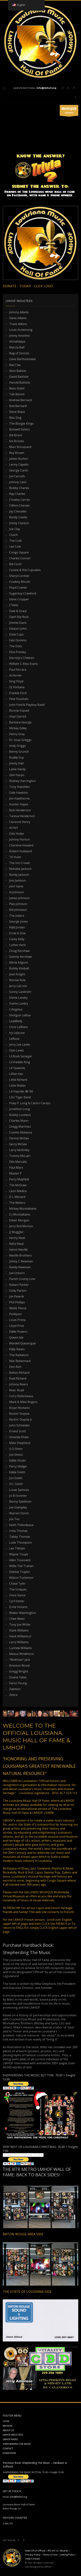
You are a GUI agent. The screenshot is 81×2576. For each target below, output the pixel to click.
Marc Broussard (20, 447)
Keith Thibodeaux (21, 1525)
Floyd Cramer (18, 588)
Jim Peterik (16, 1296)
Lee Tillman (17, 1548)
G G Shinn (16, 1449)
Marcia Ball (16, 347)
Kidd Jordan (17, 927)
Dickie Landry (18, 998)
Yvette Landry (18, 1003)
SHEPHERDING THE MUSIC (17, 2443)
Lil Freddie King (19, 1062)
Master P (15, 1173)
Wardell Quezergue (22, 1343)
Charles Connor (20, 558)
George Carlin (18, 470)
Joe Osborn (17, 1273)
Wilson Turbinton (21, 1578)
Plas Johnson (18, 904)
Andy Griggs (17, 746)
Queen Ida (16, 1337)
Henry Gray (17, 734)
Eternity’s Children (21, 658)
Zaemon (15, 1689)
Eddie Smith (17, 1472)
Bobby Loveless (20, 1115)
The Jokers (16, 916)
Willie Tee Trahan (21, 1566)
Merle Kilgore (18, 962)
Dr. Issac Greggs (20, 740)
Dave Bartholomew (22, 359)
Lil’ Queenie (17, 1068)
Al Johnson (16, 892)
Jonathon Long (19, 1109)
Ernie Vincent (18, 1607)
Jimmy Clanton (19, 523)
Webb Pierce (17, 1308)
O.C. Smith (16, 1484)
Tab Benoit (17, 394)
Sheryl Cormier (19, 576)
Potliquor (15, 1314)
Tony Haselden (19, 787)
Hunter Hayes (18, 804)
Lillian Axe (16, 1074)
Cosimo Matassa (20, 1132)
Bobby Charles (19, 488)
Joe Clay (14, 529)
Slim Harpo (16, 775)
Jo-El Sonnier (18, 1496)
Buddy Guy (16, 757)
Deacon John (18, 629)
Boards (64, 2550)
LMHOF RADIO (10, 2439)
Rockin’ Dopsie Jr (20, 1419)
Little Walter (17, 1085)
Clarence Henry (19, 822)
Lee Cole (15, 546)
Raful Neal (16, 1244)
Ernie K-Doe (17, 933)
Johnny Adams (19, 312)
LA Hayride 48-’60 (21, 1091)
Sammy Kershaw (20, 957)
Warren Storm (19, 1513)
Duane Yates (18, 1677)
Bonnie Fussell (19, 711)
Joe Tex (14, 1519)
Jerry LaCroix (18, 986)
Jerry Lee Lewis (19, 1044)
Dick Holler (16, 834)
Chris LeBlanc (18, 1027)
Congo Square (19, 552)
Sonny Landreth (20, 992)
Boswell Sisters (19, 429)
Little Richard (18, 1080)
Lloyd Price (16, 1326)
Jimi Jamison (17, 880)
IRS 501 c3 (53, 2550)
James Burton (18, 459)
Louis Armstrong (20, 330)
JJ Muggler (16, 1232)
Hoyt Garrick (17, 716)
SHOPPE (69, 111)
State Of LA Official (35, 2550)
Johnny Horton (19, 839)
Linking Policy (67, 2554)
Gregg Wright (18, 1671)
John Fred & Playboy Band (27, 705)
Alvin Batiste (17, 371)
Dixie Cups (16, 634)
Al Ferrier (15, 675)
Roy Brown (16, 453)
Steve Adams (18, 318)
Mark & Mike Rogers (23, 1402)
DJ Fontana (16, 687)
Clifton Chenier (19, 505)
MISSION (7, 2425)
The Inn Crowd (19, 863)
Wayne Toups (18, 1554)
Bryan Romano (19, 1408)
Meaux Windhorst (21, 1654)
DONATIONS (9, 2453)
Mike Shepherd (19, 1443)
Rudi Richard (17, 1378)
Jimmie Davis (18, 623)
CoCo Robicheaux (21, 1396)
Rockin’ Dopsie (19, 1414)
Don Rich (15, 1367)
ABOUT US (8, 2430)
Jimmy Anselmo (19, 336)
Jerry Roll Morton (21, 1226)
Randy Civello (18, 517)
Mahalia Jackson (20, 869)
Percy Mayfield (19, 1179)
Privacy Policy (32, 2554)
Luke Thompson (20, 1542)
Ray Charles (17, 494)
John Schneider (19, 1425)
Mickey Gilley (18, 728)
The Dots (15, 646)
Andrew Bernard (20, 400)
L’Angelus (16, 1009)
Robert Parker (19, 1285)
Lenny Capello (19, 464)
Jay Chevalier (18, 511)
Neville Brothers (20, 1255)
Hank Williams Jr (20, 1636)
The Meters (17, 1203)
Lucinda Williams (20, 1648)
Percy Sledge (18, 1466)
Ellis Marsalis (18, 1162)
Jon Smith (15, 1478)
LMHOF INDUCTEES (13, 2434)
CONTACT (8, 2448)
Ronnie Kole (17, 980)
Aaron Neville (18, 1250)
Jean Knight (17, 974)
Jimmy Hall (16, 763)
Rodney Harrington (22, 781)
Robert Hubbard (20, 851)
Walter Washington (22, 1613)
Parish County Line (22, 1279)
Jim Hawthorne (19, 798)
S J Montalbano (19, 1214)
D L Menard (17, 1197)
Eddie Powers (18, 1332)
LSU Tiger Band (20, 1097)
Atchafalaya (17, 341)
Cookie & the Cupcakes (25, 570)
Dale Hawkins (18, 793)
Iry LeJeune (17, 1033)
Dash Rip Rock (19, 617)
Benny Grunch (19, 752)
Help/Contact (32, 2558)
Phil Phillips (17, 1302)
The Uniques (18, 1589)
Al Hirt (13, 828)
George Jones (18, 921)
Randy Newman (20, 1267)
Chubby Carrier (19, 500)
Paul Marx (16, 1168)
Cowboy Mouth (19, 582)
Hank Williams (19, 1630)
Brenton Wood (19, 1666)
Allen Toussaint (20, 1560)
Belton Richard (19, 1373)
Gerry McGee (18, 1144)
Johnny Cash (17, 482)
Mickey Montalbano (22, 1209)
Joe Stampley (18, 1507)
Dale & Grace (18, 611)
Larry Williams (19, 1642)
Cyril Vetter (17, 1601)
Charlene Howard (21, 845)
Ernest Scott (17, 1431)
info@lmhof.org (46, 88)
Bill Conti (15, 564)
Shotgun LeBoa (20, 1015)
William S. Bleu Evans (23, 664)
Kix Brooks (16, 441)
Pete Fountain (18, 699)
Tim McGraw (17, 1185)
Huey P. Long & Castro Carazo (29, 1103)
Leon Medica (18, 1191)
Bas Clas (15, 365)
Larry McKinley (19, 1150)
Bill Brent (15, 435)
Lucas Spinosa (19, 1490)
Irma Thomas (18, 1531)
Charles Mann (18, 1121)
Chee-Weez (17, 1619)
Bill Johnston (18, 910)
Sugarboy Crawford (22, 593)
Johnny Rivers (18, 1384)
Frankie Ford (17, 693)
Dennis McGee (19, 1138)
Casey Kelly (16, 939)
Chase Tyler (17, 1583)
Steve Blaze (17, 412)
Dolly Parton (17, 1291)
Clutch (13, 535)
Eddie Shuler (17, 1460)
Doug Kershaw (19, 951)
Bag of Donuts (19, 353)
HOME (6, 2421)
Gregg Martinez (20, 1127)
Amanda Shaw (18, 1437)
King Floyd (16, 681)
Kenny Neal (17, 1238)
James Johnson (19, 898)
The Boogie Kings (21, 423)
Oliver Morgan (19, 1220)
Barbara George (20, 722)
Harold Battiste (19, 382)
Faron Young (18, 1683)
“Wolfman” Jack (19, 1660)
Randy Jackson (19, 875)
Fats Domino (18, 640)
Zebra (13, 1695)
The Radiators (19, 1355)
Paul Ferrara (17, 670)
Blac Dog (15, 418)
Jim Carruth (17, 476)
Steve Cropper (19, 599)
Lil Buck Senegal (20, 1056)
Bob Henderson (20, 810)
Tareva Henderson (22, 816)
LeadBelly (15, 1021)
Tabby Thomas (19, 1537)
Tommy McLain (19, 1156)
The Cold (15, 541)
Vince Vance (17, 1595)
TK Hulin (15, 857)
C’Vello (13, 605)
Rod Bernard (18, 406)
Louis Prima (17, 1320)
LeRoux (14, 1039)
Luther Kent (17, 945)
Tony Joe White (19, 1624)
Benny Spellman (20, 1501)
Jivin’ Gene (16, 886)
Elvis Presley (17, 652)
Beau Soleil (16, 388)
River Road (16, 1390)
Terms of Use (50, 2554)
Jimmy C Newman (21, 1261)
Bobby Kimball (19, 968)
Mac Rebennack (20, 1361)
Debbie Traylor (19, 1572)
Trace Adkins (18, 324)
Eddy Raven (17, 1349)
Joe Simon (16, 1455)
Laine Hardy (17, 769)
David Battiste (18, 377)
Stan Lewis (16, 1050)
